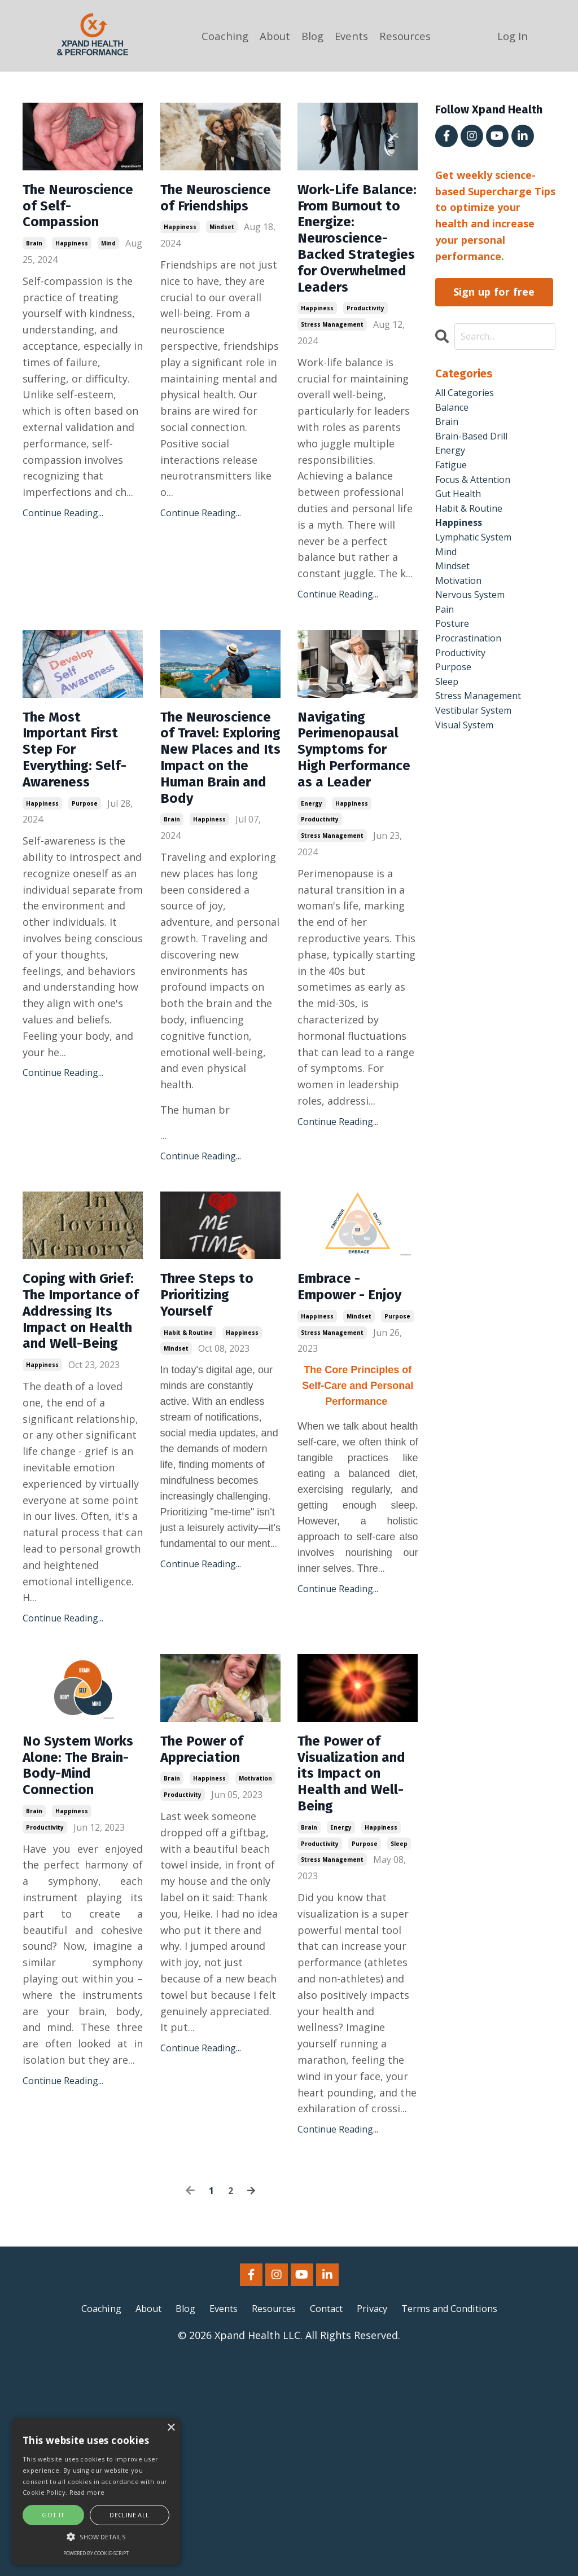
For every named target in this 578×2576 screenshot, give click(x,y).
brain (34, 276)
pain (445, 639)
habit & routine (188, 1479)
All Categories (468, 395)
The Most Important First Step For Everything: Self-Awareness (82, 839)
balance (454, 412)
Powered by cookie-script (96, 2553)
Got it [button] (53, 2515)
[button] (96, 2536)
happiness (71, 276)
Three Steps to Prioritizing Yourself (217, 1435)
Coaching (218, 35)
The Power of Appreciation (211, 1948)
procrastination (473, 672)
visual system (468, 769)
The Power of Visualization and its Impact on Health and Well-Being (353, 1979)
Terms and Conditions (464, 2523)
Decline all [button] (129, 2515)
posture (454, 655)
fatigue (453, 476)
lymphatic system (480, 558)
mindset (221, 256)
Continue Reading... (63, 545)
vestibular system (479, 753)
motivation (255, 1982)
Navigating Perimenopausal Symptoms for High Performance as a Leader (357, 839)
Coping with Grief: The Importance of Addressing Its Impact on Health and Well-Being (79, 1476)
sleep (399, 2059)
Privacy (379, 2523)
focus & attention (479, 493)
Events (352, 35)
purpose (85, 913)
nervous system (474, 623)
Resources (408, 35)
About (271, 35)
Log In (514, 35)
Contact (328, 2523)
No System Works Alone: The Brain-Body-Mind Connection (74, 1979)
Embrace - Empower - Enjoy (338, 1435)
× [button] (171, 2428)
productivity (365, 377)
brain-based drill (476, 444)
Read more (87, 2492)
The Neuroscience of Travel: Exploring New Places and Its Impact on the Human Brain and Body (216, 860)
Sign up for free (494, 292)
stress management (332, 394)
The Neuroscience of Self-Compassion (75, 222)
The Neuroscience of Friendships (216, 212)
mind (108, 276)
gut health (461, 509)
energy (311, 913)
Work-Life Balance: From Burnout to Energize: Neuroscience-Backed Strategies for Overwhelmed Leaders (353, 273)
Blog (311, 35)
